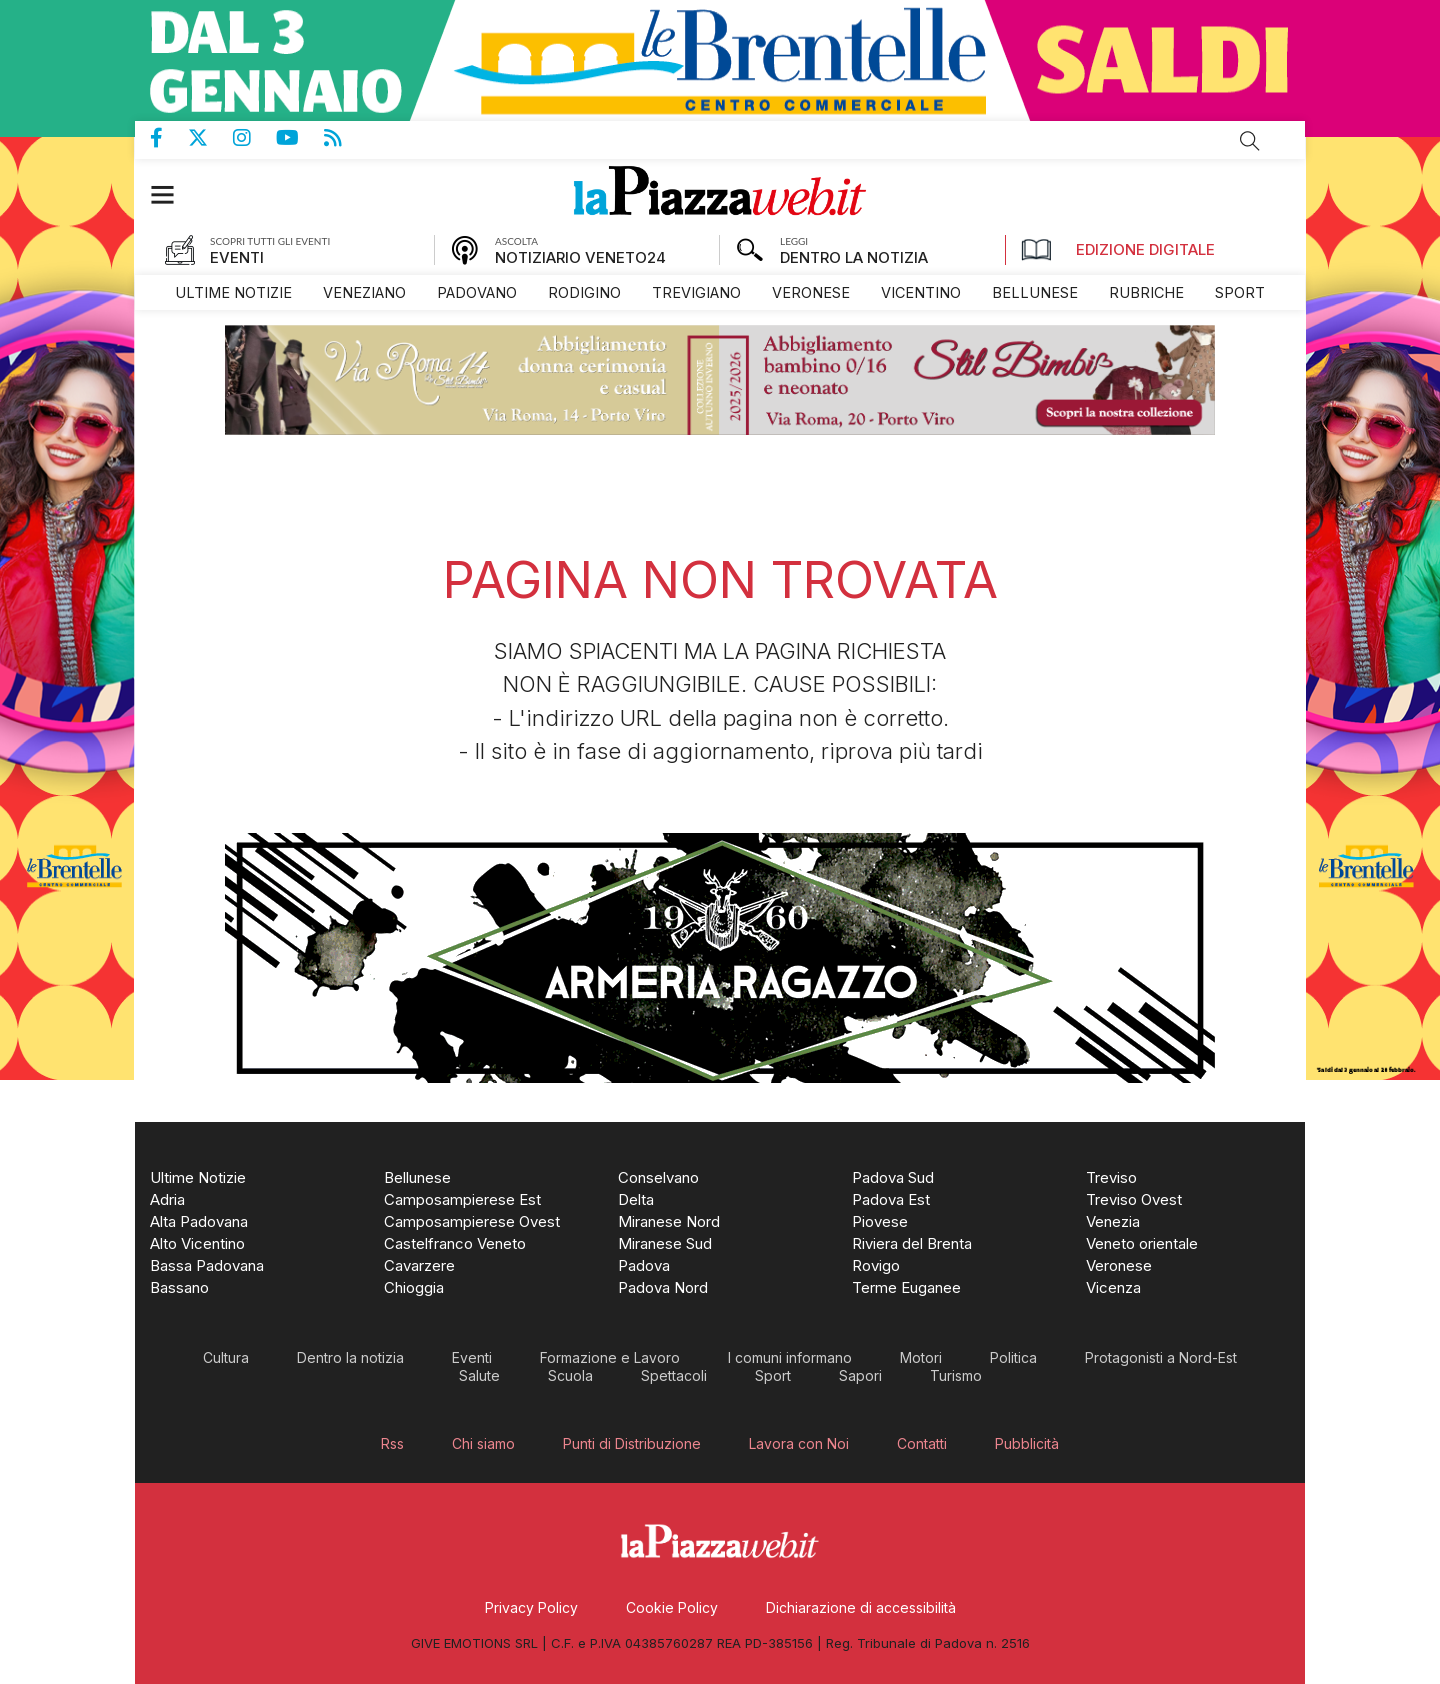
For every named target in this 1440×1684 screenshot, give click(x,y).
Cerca (1250, 141)
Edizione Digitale (1118, 250)
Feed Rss (345, 138)
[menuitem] (233, 292)
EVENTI (237, 257)
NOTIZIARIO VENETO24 (580, 257)
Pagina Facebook (169, 138)
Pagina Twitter (210, 138)
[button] (172, 194)
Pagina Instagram (254, 138)
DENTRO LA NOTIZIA (854, 257)
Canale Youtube (300, 138)
